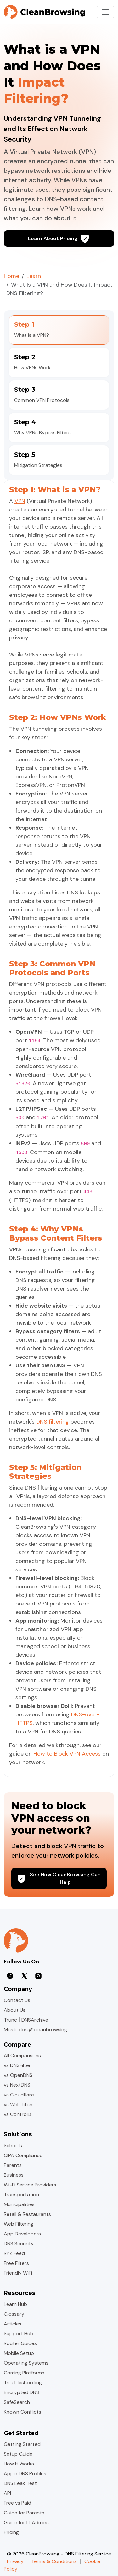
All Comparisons (22, 2055)
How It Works (19, 2463)
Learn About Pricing (59, 238)
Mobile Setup (19, 2353)
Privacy (15, 2561)
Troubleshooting (23, 2382)
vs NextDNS (17, 2085)
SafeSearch (17, 2402)
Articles (12, 2323)
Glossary (14, 2314)
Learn (33, 276)
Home (11, 276)
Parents (13, 2165)
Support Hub (18, 2333)
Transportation (21, 2194)
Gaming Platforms (24, 2372)
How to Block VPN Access (67, 1753)
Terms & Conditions (54, 2561)
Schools (13, 2145)
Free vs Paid (17, 2503)
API (7, 2493)
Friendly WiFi (18, 2273)
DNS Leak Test (20, 2483)
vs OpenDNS (18, 2075)
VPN (19, 501)
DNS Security (19, 2243)
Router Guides (20, 2343)
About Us (14, 2010)
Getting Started (22, 2444)
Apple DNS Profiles (25, 2473)
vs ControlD (17, 2114)
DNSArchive (34, 2020)
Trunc (10, 2020)
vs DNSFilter (17, 2065)
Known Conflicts (22, 2412)
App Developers (22, 2233)
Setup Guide (18, 2454)
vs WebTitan (18, 2104)
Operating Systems (26, 2363)
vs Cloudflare (19, 2094)
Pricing (11, 2532)
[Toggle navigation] (105, 12)
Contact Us (17, 2000)
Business (14, 2175)
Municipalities (19, 2204)
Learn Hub (15, 2304)
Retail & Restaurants (27, 2214)
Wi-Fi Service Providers (30, 2184)
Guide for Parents (24, 2512)
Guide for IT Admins (26, 2522)
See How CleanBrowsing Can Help (58, 1878)
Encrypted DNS (21, 2392)
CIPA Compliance (23, 2155)
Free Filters (16, 2263)
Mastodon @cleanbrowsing (35, 2029)
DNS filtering (52, 1421)
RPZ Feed (14, 2253)
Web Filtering (18, 2224)
